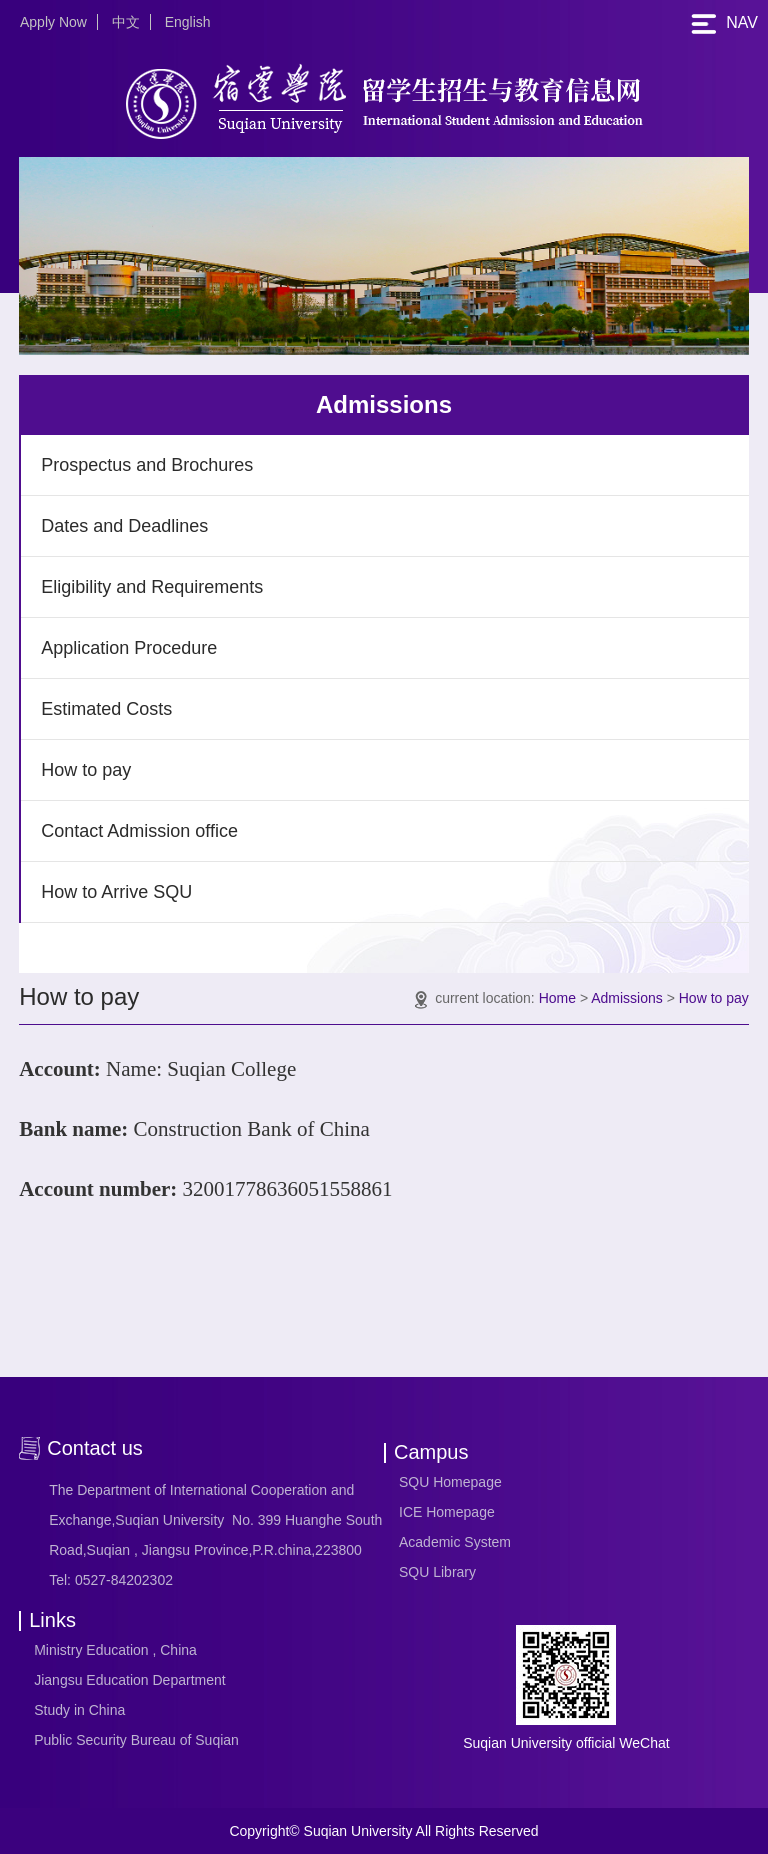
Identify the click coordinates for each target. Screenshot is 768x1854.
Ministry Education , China (115, 1650)
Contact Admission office (139, 831)
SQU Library (437, 1572)
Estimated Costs (106, 709)
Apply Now (53, 22)
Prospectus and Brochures (147, 465)
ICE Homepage (447, 1512)
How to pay (86, 770)
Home (557, 998)
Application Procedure (129, 648)
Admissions (627, 998)
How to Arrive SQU (116, 892)
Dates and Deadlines (124, 526)
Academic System (455, 1542)
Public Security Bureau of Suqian (136, 1740)
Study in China (79, 1710)
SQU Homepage (450, 1482)
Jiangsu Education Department (129, 1680)
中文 (126, 22)
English (188, 22)
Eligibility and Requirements (152, 587)
